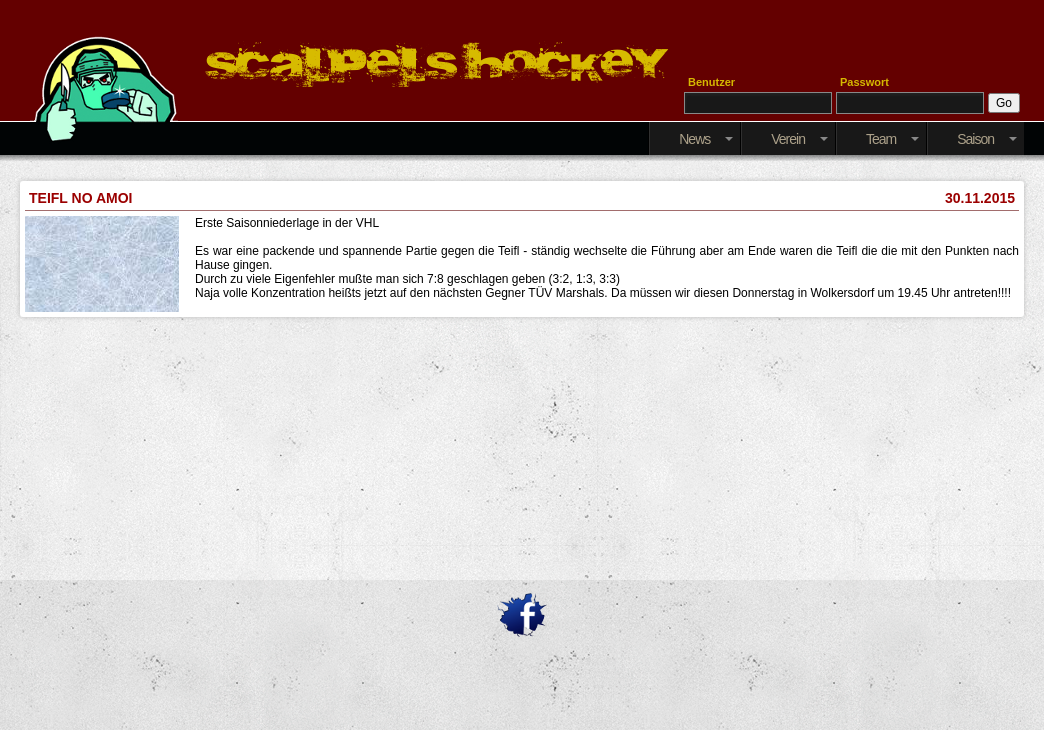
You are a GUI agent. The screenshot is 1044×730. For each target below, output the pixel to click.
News (706, 139)
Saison (987, 139)
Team (892, 139)
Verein (799, 139)
